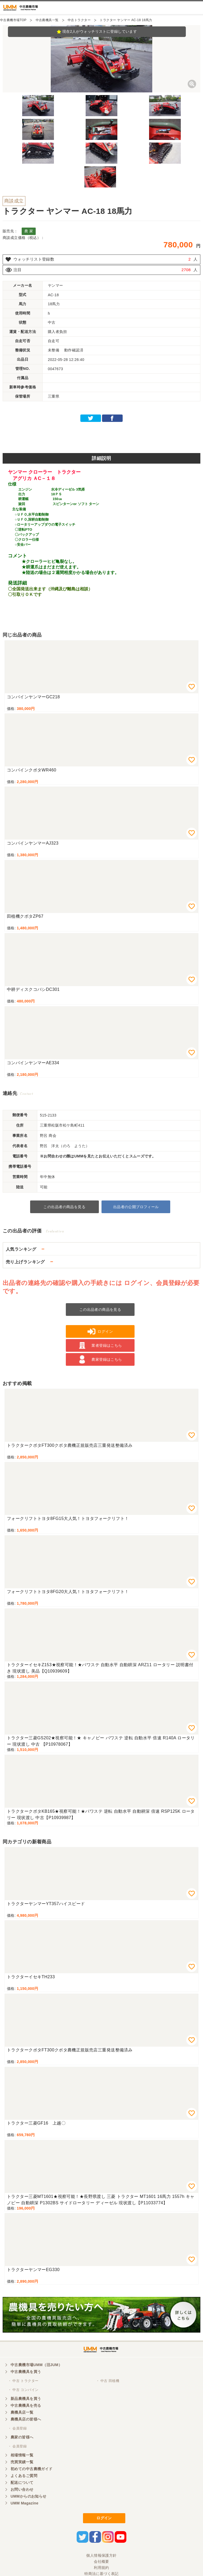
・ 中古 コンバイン (23, 2390)
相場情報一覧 (22, 2455)
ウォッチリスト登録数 (33, 259)
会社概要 (101, 2561)
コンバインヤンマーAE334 (33, 1063)
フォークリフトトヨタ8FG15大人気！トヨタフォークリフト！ (68, 1518)
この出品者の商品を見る (64, 1207)
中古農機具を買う (26, 2372)
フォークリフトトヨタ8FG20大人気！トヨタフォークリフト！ (68, 1591)
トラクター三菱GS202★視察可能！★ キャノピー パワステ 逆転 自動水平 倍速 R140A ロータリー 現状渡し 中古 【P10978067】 (101, 1741)
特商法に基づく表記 (101, 2574)
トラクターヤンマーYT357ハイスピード (46, 1903)
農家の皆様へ (22, 2437)
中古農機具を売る (26, 2405)
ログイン (104, 2518)
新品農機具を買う (26, 2398)
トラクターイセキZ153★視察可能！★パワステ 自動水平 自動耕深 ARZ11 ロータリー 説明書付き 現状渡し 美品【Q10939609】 (100, 1668)
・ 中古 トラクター (23, 2381)
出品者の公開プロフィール (136, 1207)
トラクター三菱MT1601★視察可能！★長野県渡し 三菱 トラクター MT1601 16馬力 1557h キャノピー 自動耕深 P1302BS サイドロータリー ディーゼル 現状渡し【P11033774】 (100, 2199)
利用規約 (101, 2567)
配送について (22, 2482)
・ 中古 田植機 (107, 2381)
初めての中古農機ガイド (32, 2469)
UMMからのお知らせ (29, 2496)
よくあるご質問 (24, 2476)
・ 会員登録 (17, 2428)
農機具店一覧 (22, 2412)
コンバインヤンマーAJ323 (32, 843)
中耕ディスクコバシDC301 (33, 989)
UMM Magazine (24, 2503)
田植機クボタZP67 (25, 916)
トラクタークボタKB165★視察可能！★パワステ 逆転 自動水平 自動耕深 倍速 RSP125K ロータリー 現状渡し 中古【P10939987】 (101, 1814)
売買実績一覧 (22, 2462)
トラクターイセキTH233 (31, 1977)
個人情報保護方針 (101, 2555)
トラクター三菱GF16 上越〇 (36, 2123)
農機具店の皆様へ (26, 2419)
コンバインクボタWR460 (31, 770)
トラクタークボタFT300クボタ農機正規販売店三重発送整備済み (69, 1445)
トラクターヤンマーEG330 (33, 2269)
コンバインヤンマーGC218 (33, 697)
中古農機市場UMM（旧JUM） (36, 2365)
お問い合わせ (22, 2489)
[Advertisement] (101, 436)
